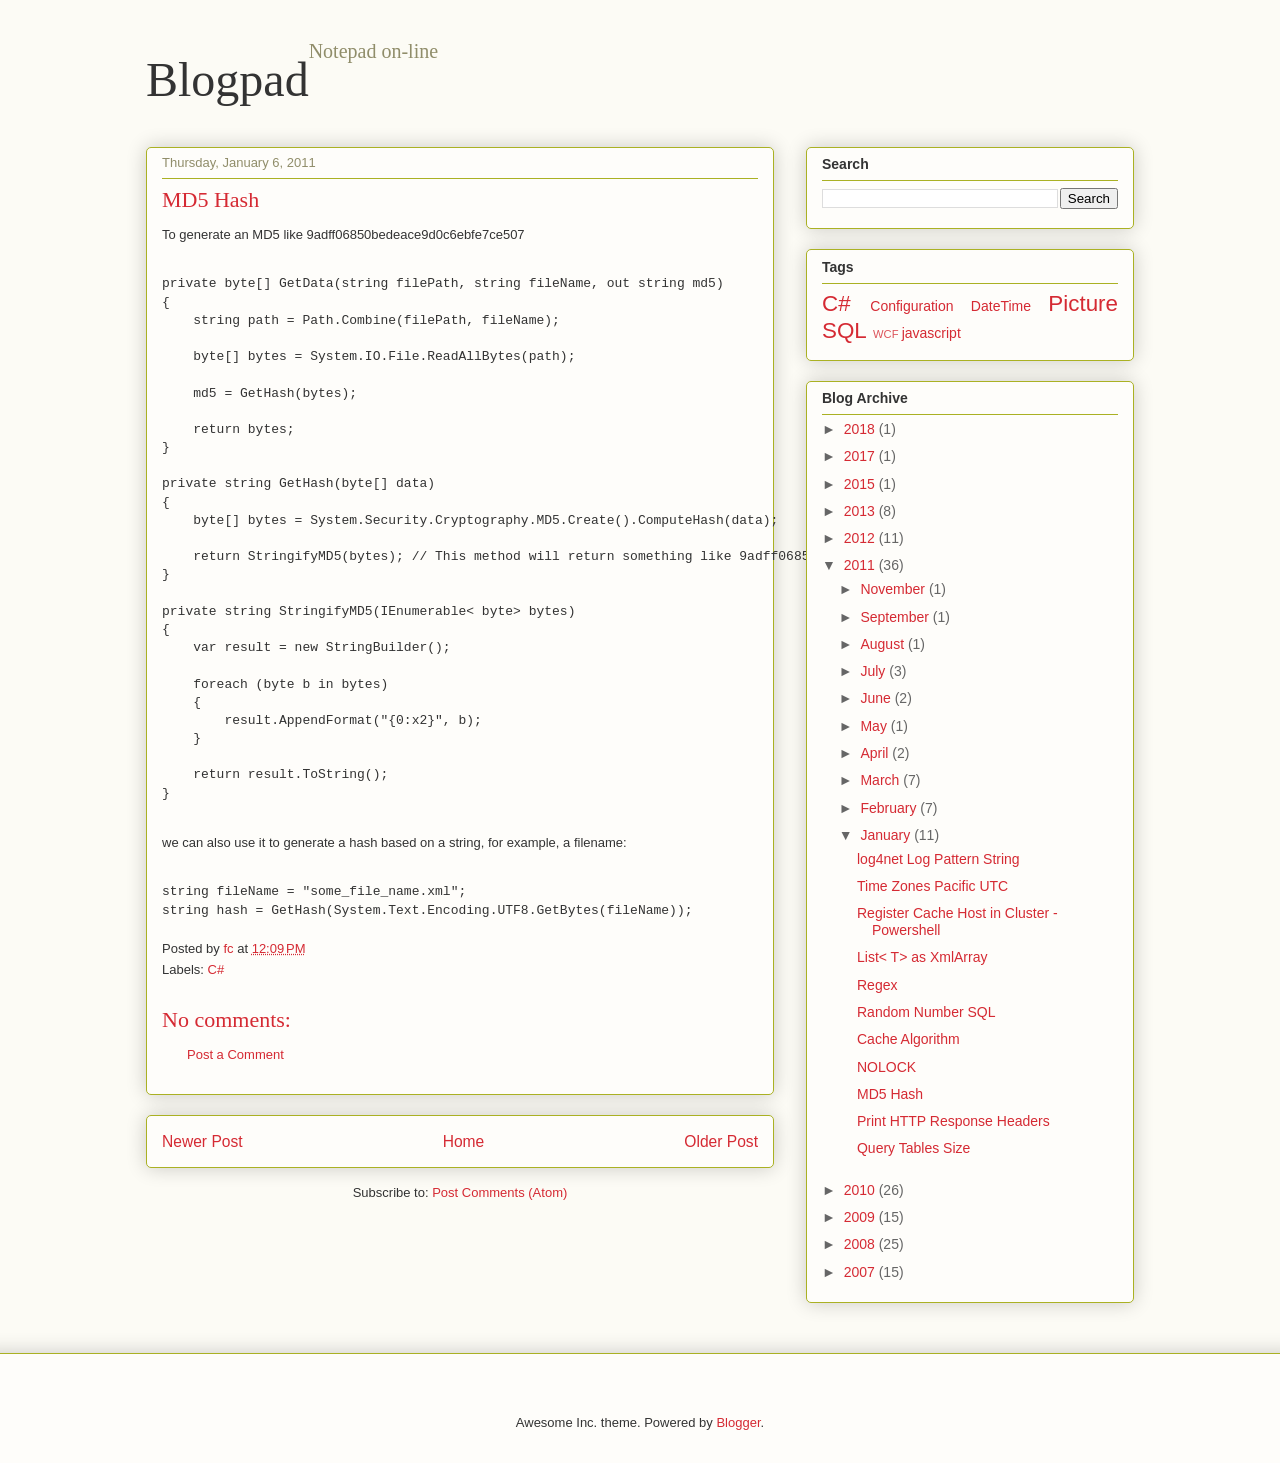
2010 (861, 1190)
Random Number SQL (926, 1012)
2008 (861, 1244)
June (877, 698)
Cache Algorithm (908, 1039)
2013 (861, 511)
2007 (861, 1272)
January (887, 835)
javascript (931, 333)
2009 (861, 1217)
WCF (885, 334)
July (874, 671)
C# (216, 969)
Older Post (721, 1141)
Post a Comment (235, 1054)
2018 (861, 429)
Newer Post (202, 1141)
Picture (1083, 303)
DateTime (1001, 306)
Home (464, 1141)
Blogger (738, 1422)
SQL (844, 330)
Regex (877, 985)
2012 (861, 538)
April (876, 753)
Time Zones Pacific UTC (932, 886)
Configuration (911, 306)
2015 (861, 484)
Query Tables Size (913, 1148)
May (875, 726)
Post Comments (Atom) (499, 1192)
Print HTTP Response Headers (953, 1121)
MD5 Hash (890, 1094)
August (883, 644)
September (896, 617)
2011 (861, 565)
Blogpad (227, 79)
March (881, 780)
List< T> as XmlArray (922, 957)
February (890, 808)
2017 (861, 456)
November (894, 589)
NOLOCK (886, 1067)
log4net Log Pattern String (938, 859)
